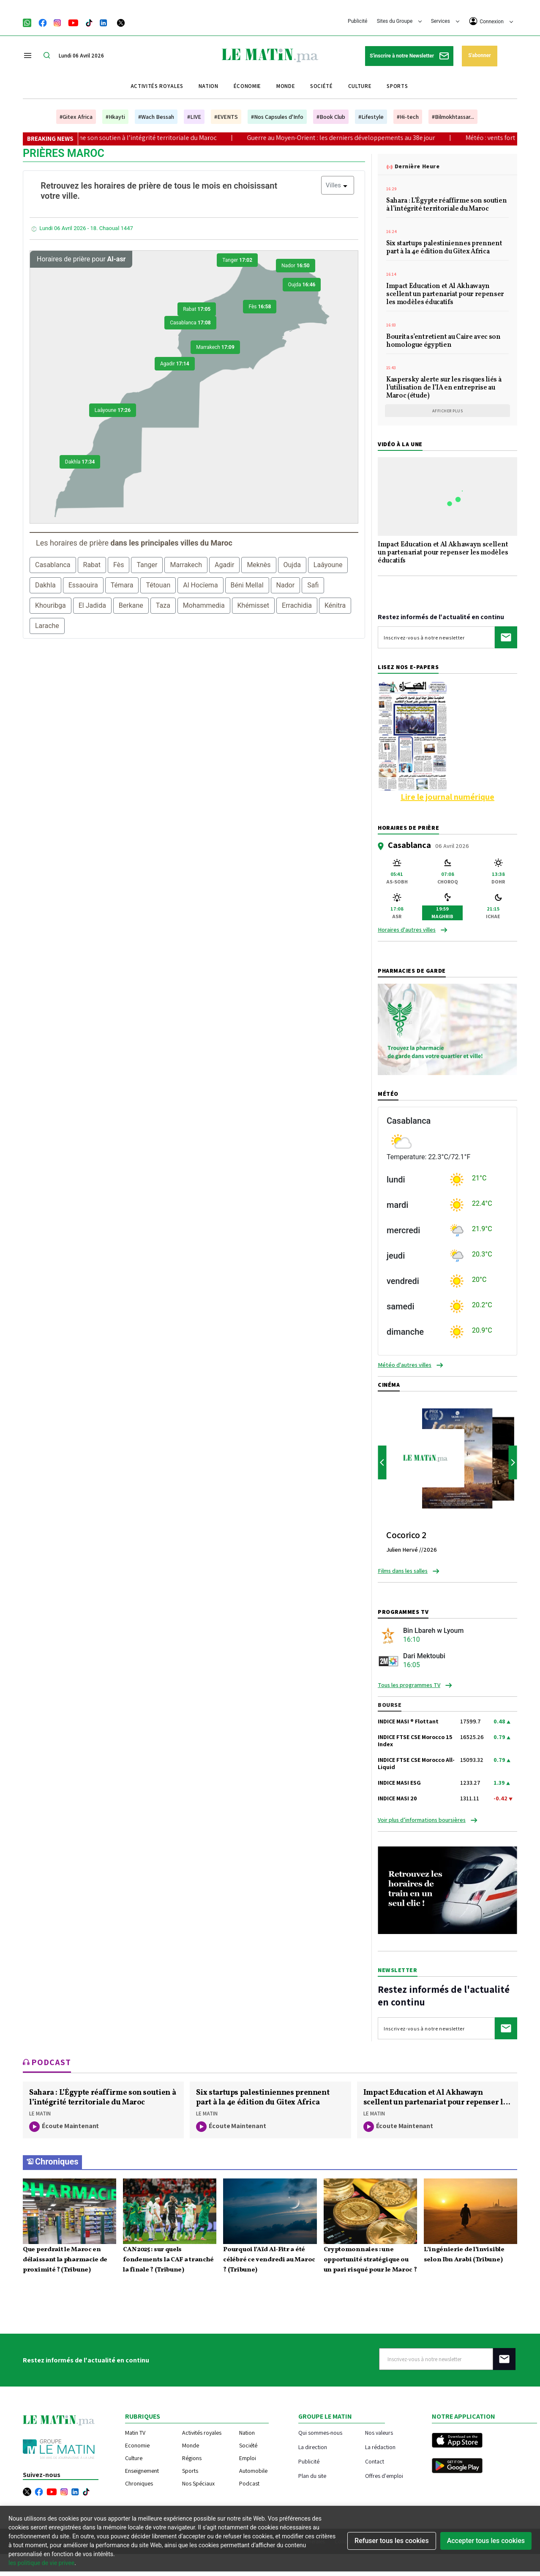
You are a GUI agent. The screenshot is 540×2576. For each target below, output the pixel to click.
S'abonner (479, 55)
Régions (192, 2458)
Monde (285, 86)
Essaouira (83, 585)
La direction (312, 2446)
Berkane (131, 605)
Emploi (247, 2458)
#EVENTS (226, 117)
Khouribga (50, 605)
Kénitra (335, 605)
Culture (360, 86)
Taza (163, 605)
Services (445, 21)
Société (321, 86)
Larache (47, 626)
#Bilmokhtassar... (453, 117)
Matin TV (135, 2432)
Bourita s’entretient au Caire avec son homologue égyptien (443, 341)
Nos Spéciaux (198, 2483)
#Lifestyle (371, 117)
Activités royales (157, 86)
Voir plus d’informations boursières (422, 1820)
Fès (259, 307)
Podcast (249, 2483)
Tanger (237, 260)
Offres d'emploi (384, 2475)
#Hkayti (115, 117)
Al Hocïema (200, 585)
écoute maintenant (64, 2126)
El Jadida (92, 605)
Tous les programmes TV (409, 1685)
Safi (313, 585)
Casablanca (190, 323)
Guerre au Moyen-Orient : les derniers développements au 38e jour (359, 137)
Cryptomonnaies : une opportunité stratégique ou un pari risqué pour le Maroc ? (370, 2259)
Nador (295, 266)
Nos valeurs (379, 2432)
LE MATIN (40, 2113)
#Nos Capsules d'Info (277, 117)
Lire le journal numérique (447, 796)
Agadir (174, 364)
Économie (247, 86)
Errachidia (297, 605)
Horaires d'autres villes (407, 929)
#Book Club (330, 117)
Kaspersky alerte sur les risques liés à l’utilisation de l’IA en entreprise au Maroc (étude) (444, 388)
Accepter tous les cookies (486, 2541)
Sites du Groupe (399, 21)
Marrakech (215, 347)
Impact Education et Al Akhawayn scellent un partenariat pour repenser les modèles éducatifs (445, 295)
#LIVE (194, 117)
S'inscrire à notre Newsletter (409, 56)
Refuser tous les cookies (392, 2541)
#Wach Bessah (156, 117)
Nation (208, 86)
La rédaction (380, 2446)
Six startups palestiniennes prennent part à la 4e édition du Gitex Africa (444, 248)
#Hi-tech (408, 117)
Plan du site (312, 2475)
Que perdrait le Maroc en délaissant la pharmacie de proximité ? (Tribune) (65, 2259)
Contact (374, 2461)
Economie (137, 2445)
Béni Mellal (247, 585)
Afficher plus (447, 411)
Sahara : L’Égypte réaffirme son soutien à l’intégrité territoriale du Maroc (131, 137)
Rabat (196, 309)
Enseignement (142, 2470)
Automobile (253, 2470)
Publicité (357, 21)
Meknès (258, 565)
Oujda (302, 285)
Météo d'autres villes (404, 1365)
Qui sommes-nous (320, 2432)
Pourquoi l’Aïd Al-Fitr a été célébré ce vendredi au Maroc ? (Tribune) (269, 2259)
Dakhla (80, 462)
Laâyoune (113, 410)
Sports (397, 86)
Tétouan (158, 585)
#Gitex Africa (76, 117)
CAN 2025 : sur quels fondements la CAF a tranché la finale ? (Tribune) (168, 2259)
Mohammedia (204, 605)
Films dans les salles (403, 1571)
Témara (122, 585)
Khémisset (253, 605)
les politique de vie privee (41, 2563)
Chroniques (57, 2161)
